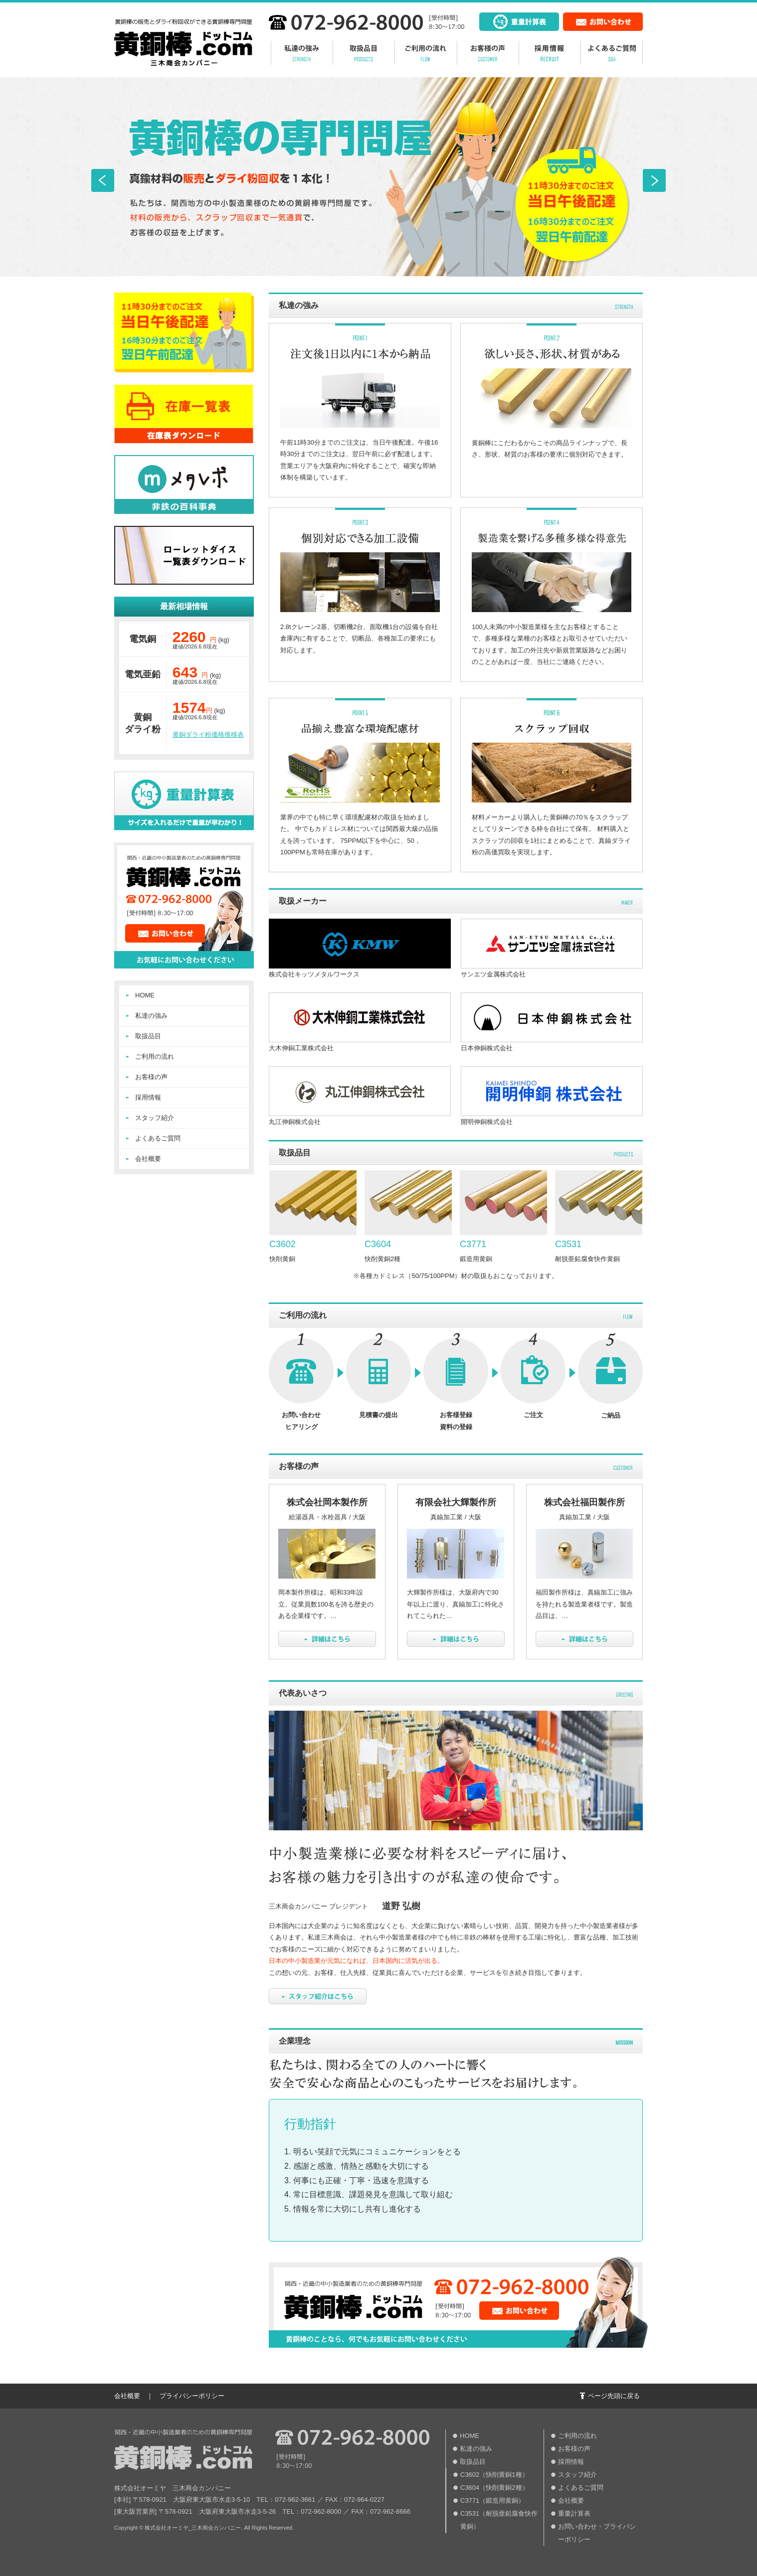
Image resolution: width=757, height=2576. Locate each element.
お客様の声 (151, 1077)
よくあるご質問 (158, 1138)
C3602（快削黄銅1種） (494, 2474)
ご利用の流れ (154, 1056)
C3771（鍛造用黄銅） (492, 2500)
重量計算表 (574, 2513)
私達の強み (151, 1015)
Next (654, 180)
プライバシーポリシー (192, 2396)
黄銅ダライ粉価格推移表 (208, 734)
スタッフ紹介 (154, 1118)
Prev (102, 180)
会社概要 (148, 1158)
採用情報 (148, 1097)
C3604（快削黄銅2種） (494, 2487)
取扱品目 (148, 1036)
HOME (145, 995)
